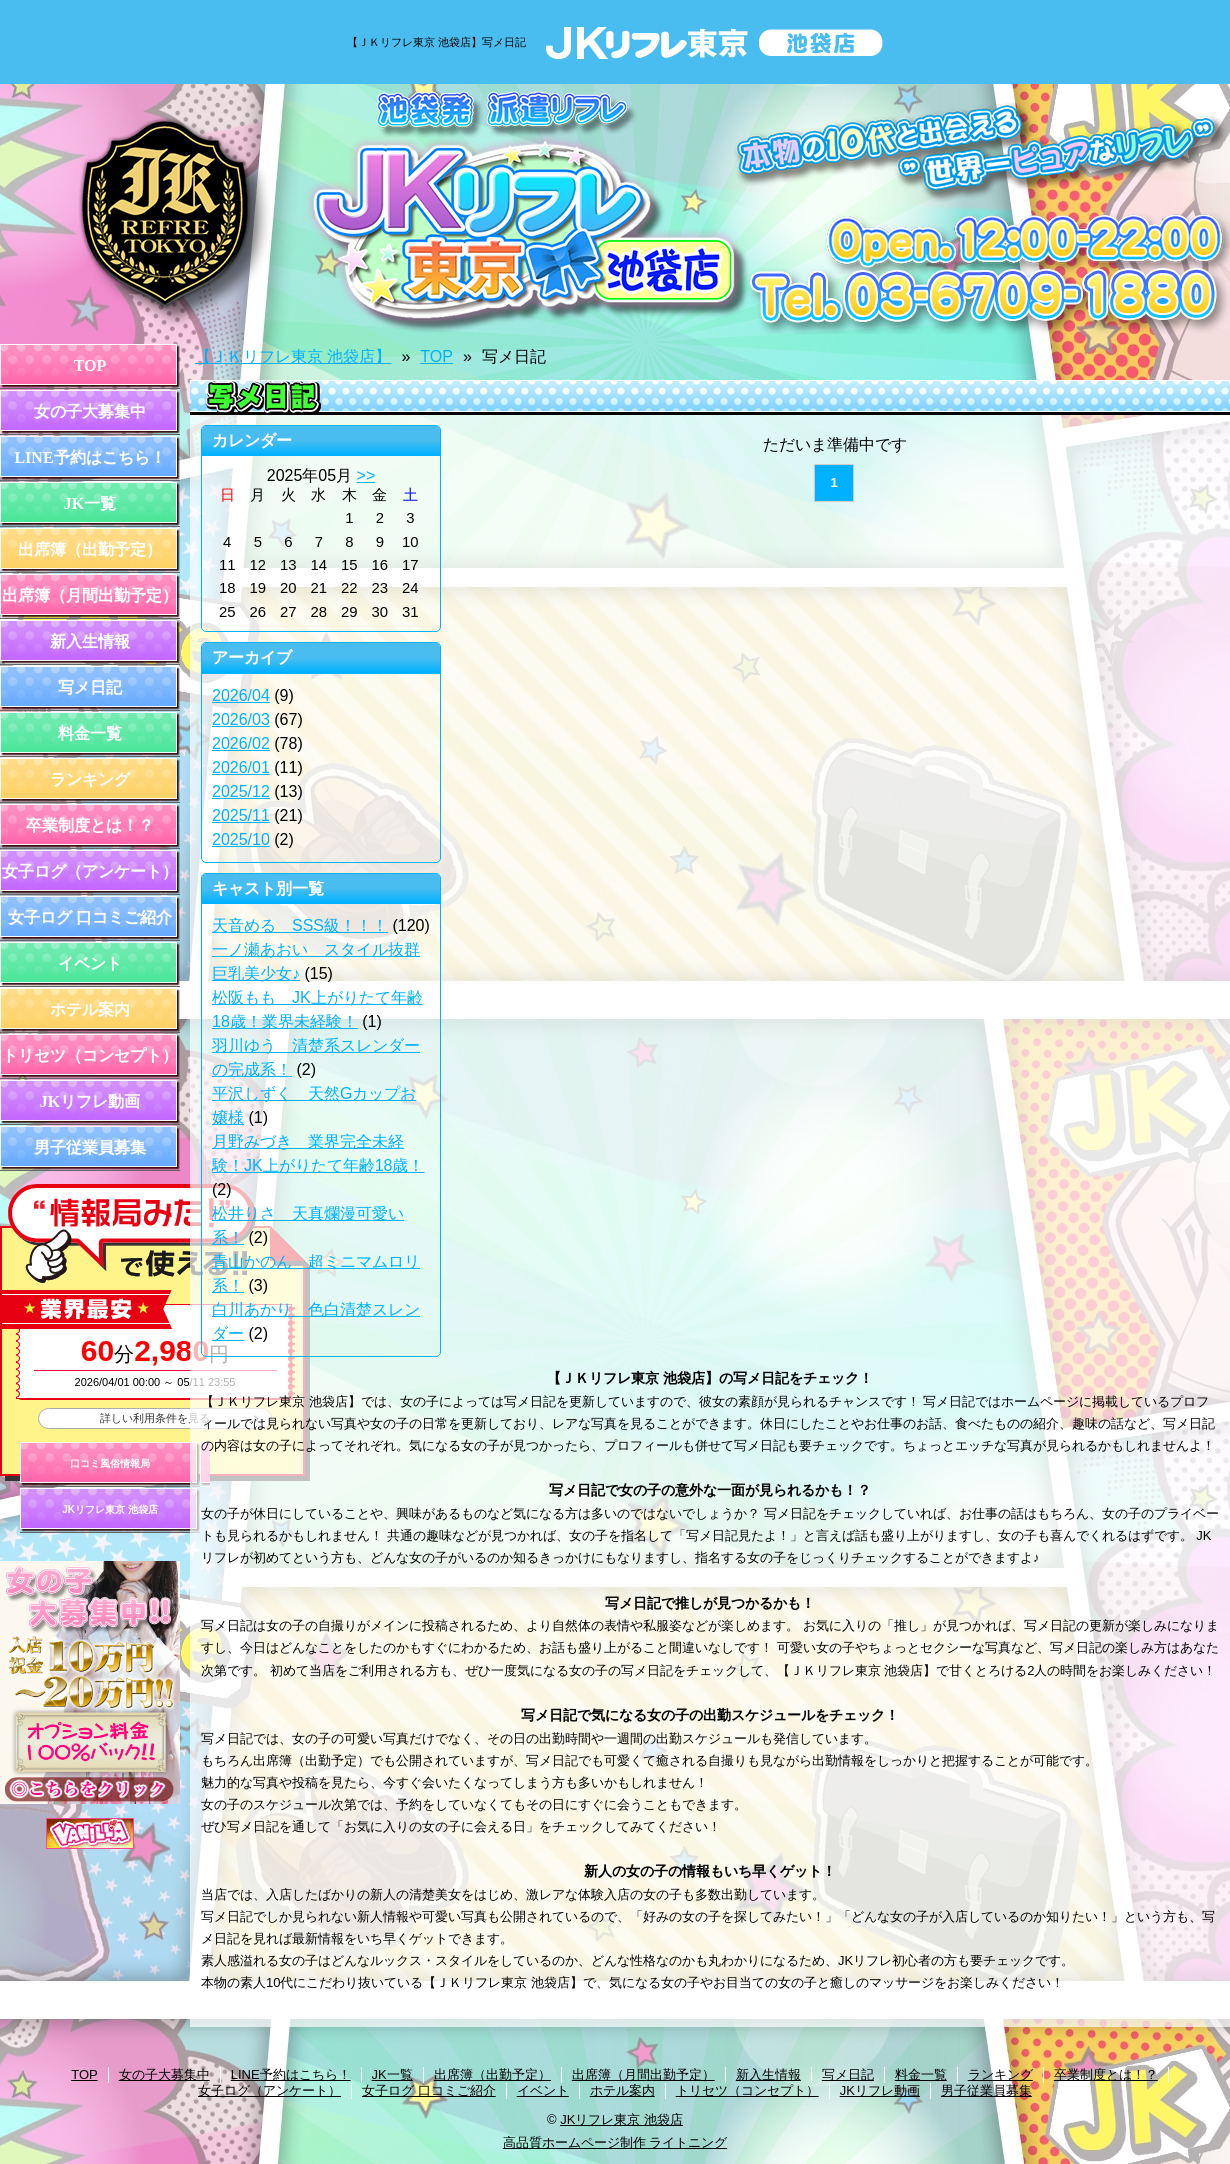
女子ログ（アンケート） (90, 871)
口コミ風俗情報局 (110, 1463)
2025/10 (241, 839)
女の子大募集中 (90, 411)
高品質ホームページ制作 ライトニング (615, 2142)
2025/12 (241, 791)
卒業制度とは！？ (90, 825)
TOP (90, 365)
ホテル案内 (90, 1009)
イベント (90, 963)
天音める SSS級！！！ (300, 925)
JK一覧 (90, 503)
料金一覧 (90, 733)
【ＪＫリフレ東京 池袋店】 (293, 356)
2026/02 (241, 743)
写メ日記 (90, 687)
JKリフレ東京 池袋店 (110, 1509)
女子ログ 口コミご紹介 (90, 917)
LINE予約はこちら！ (89, 457)
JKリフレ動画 (90, 1101)
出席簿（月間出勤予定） (90, 595)
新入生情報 (90, 641)
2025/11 (241, 815)
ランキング (90, 779)
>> (366, 475)
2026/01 (241, 767)
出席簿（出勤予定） (90, 549)
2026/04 (241, 695)
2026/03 (241, 719)
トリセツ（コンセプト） (90, 1055)
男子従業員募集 (90, 1147)
